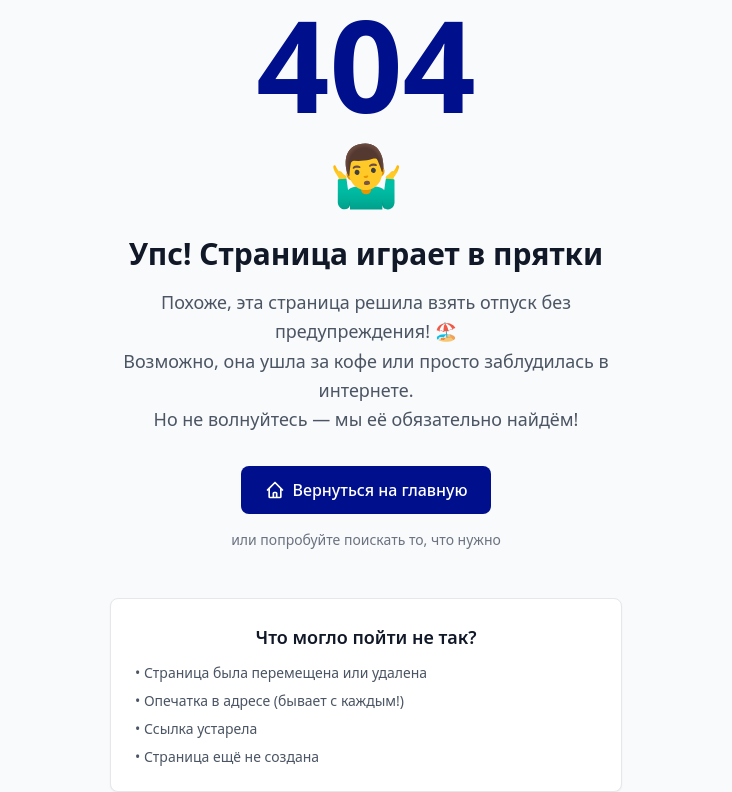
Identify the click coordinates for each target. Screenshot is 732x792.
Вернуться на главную (366, 490)
